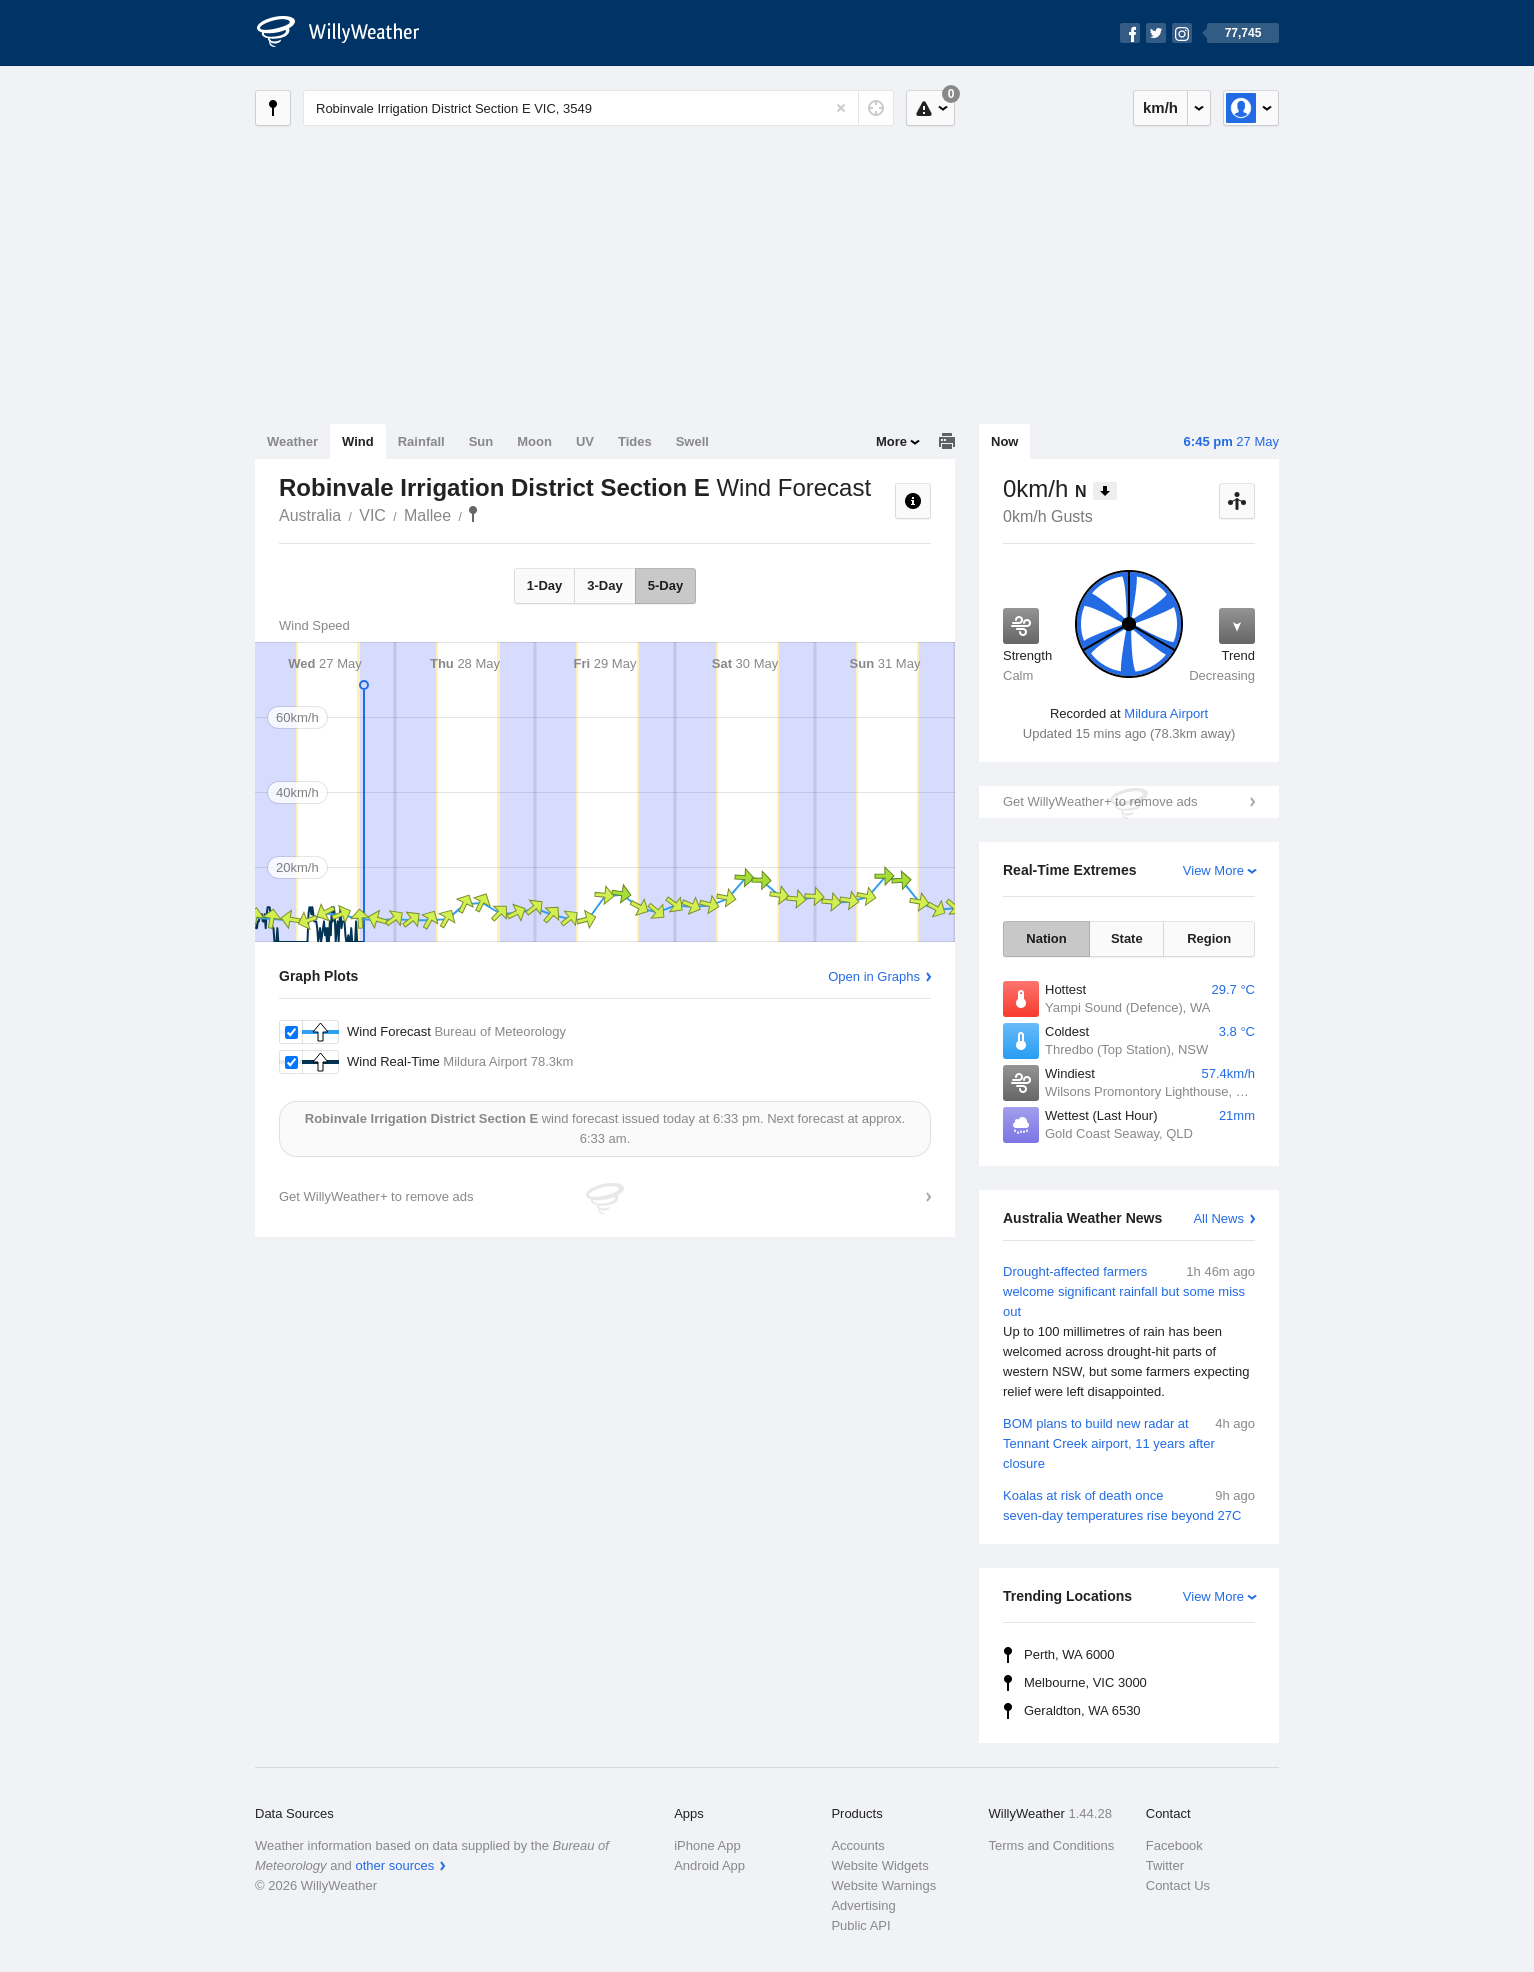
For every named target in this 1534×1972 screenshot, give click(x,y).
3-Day (604, 585)
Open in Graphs (874, 976)
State (1127, 938)
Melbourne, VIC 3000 (1085, 1682)
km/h (1160, 107)
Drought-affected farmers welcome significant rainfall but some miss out (1129, 1332)
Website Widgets (879, 1865)
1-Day (544, 585)
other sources (394, 1865)
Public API (860, 1925)
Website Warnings (883, 1885)
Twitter (1165, 1865)
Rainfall (421, 441)
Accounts (857, 1845)
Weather (292, 441)
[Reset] (841, 108)
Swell (692, 441)
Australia (310, 515)
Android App (709, 1865)
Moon (534, 441)
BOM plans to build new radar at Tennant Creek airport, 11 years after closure (1129, 1442)
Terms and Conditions (1052, 1845)
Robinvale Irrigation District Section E (473, 514)
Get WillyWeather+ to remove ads (1100, 801)
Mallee (427, 515)
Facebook (1174, 1845)
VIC (372, 515)
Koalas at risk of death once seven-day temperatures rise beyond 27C (1129, 1504)
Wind (358, 441)
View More (1213, 870)
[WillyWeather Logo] (349, 33)
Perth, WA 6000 (1069, 1654)
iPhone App (707, 1845)
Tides (635, 441)
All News (1218, 1218)
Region (1209, 938)
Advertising (863, 1905)
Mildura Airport (1166, 713)
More (891, 441)
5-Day (665, 585)
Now (1004, 441)
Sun (481, 441)
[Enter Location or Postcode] (598, 108)
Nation (1046, 938)
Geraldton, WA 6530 (1082, 1710)
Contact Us (1178, 1885)
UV (585, 441)
